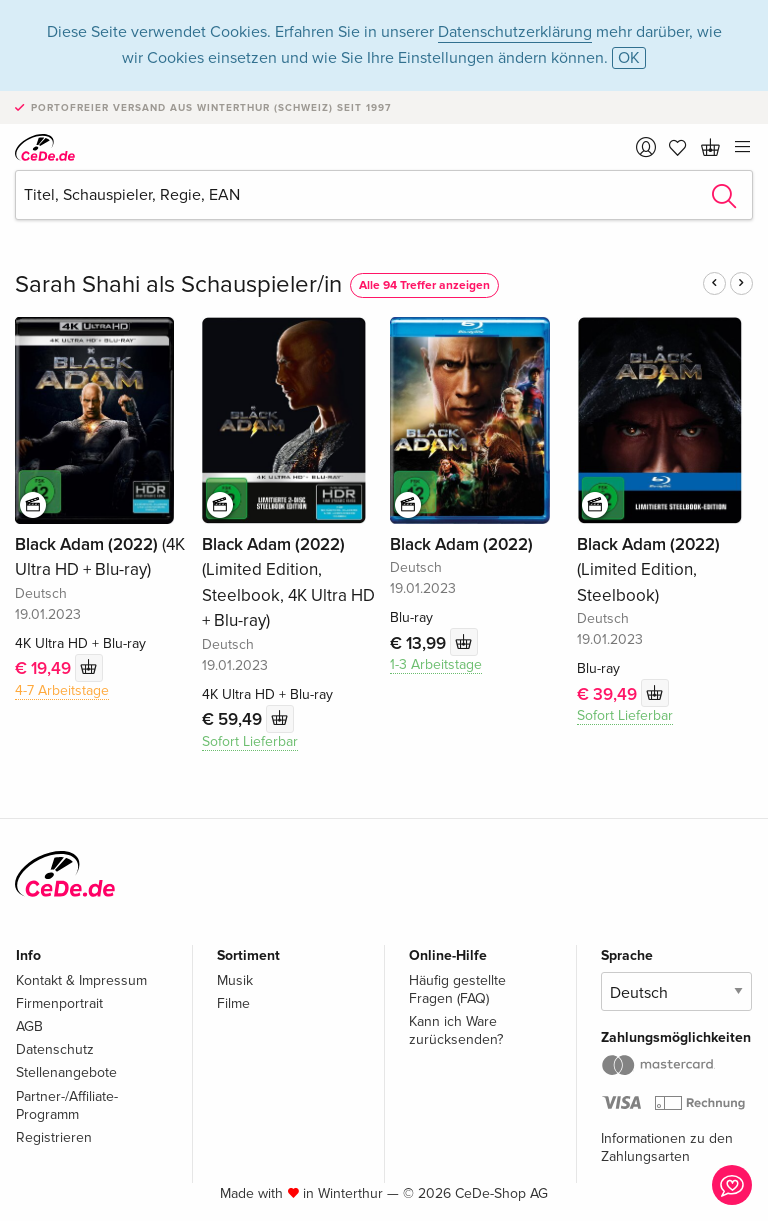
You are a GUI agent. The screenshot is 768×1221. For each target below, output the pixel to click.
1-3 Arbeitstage (436, 664)
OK (629, 58)
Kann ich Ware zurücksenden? (456, 1030)
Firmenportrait (59, 1003)
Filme (233, 1003)
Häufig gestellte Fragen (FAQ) (457, 989)
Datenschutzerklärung (515, 32)
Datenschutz (55, 1049)
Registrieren (54, 1137)
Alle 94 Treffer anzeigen (424, 285)
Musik (235, 980)
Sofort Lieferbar (250, 741)
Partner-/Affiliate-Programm (67, 1105)
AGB (29, 1026)
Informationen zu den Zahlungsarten (667, 1147)
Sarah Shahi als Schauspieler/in (178, 284)
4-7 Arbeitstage (62, 690)
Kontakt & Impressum (81, 980)
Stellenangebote (66, 1072)
